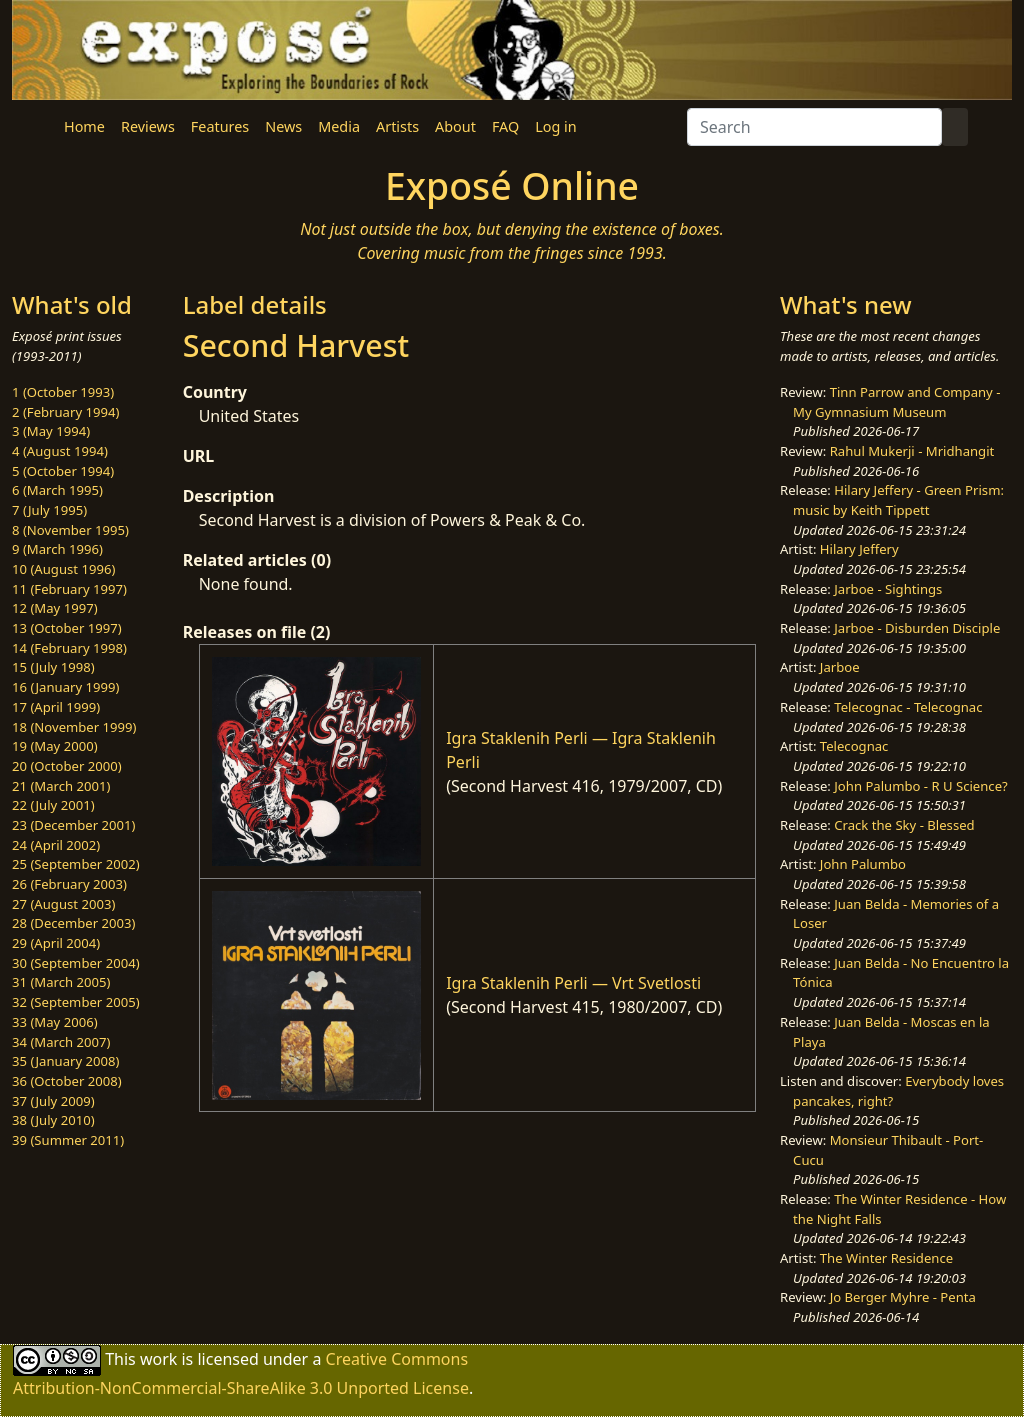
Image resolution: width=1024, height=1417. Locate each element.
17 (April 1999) (56, 707)
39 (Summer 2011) (68, 1140)
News (283, 126)
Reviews (148, 126)
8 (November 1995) (70, 530)
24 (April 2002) (56, 845)
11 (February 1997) (69, 589)
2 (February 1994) (65, 412)
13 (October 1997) (67, 628)
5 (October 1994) (63, 471)
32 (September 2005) (76, 1002)
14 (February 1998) (69, 648)
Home (84, 126)
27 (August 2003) (63, 904)
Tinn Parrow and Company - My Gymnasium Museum (896, 402)
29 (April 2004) (56, 943)
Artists (397, 126)
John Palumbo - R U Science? (920, 786)
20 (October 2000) (67, 766)
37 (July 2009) (53, 1101)
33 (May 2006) (55, 1022)
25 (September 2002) (76, 864)
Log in (555, 126)
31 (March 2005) (61, 982)
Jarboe (840, 667)
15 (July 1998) (53, 667)
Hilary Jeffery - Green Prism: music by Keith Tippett (898, 500)
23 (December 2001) (73, 825)
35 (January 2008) (65, 1061)
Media (339, 126)
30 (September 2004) (76, 963)
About (455, 126)
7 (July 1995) (49, 510)
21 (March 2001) (61, 786)
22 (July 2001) (53, 805)
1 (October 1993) (63, 392)
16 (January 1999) (65, 687)
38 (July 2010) (53, 1120)
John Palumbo (863, 864)
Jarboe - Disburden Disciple (917, 628)
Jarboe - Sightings (888, 589)
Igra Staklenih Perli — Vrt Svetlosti (573, 983)
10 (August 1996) (63, 569)
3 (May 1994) (51, 431)
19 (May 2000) (55, 746)
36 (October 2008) (67, 1081)
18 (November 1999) (74, 727)
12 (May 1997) (55, 608)
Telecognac (854, 746)
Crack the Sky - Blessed (904, 825)
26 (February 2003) (69, 884)
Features (220, 126)
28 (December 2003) (73, 923)
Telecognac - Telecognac (908, 707)
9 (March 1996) (57, 549)
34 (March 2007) (61, 1042)
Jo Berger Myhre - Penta (903, 1297)
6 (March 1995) (57, 490)
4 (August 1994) (60, 451)
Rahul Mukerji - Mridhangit (912, 451)
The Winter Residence (886, 1258)
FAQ (505, 126)
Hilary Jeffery (859, 549)
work (158, 1359)
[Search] (814, 127)
